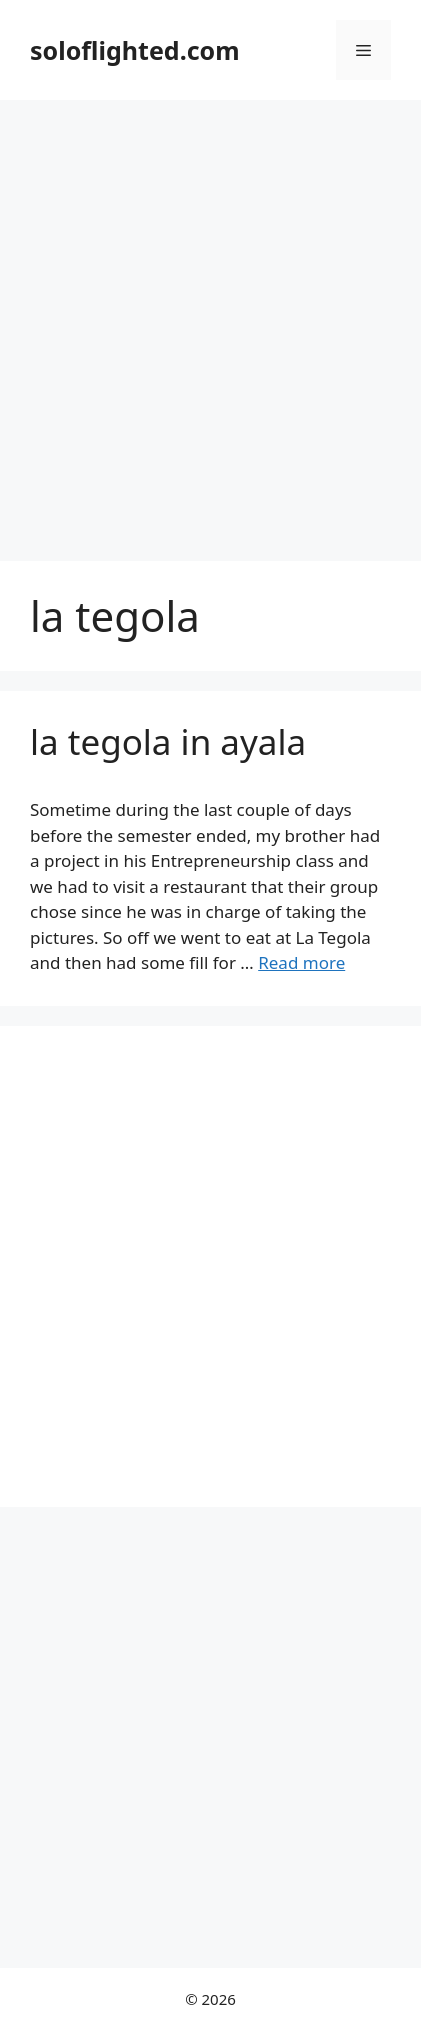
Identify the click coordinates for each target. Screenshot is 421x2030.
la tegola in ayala (168, 741)
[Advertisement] (210, 320)
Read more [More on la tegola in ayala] (301, 962)
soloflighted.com (135, 50)
